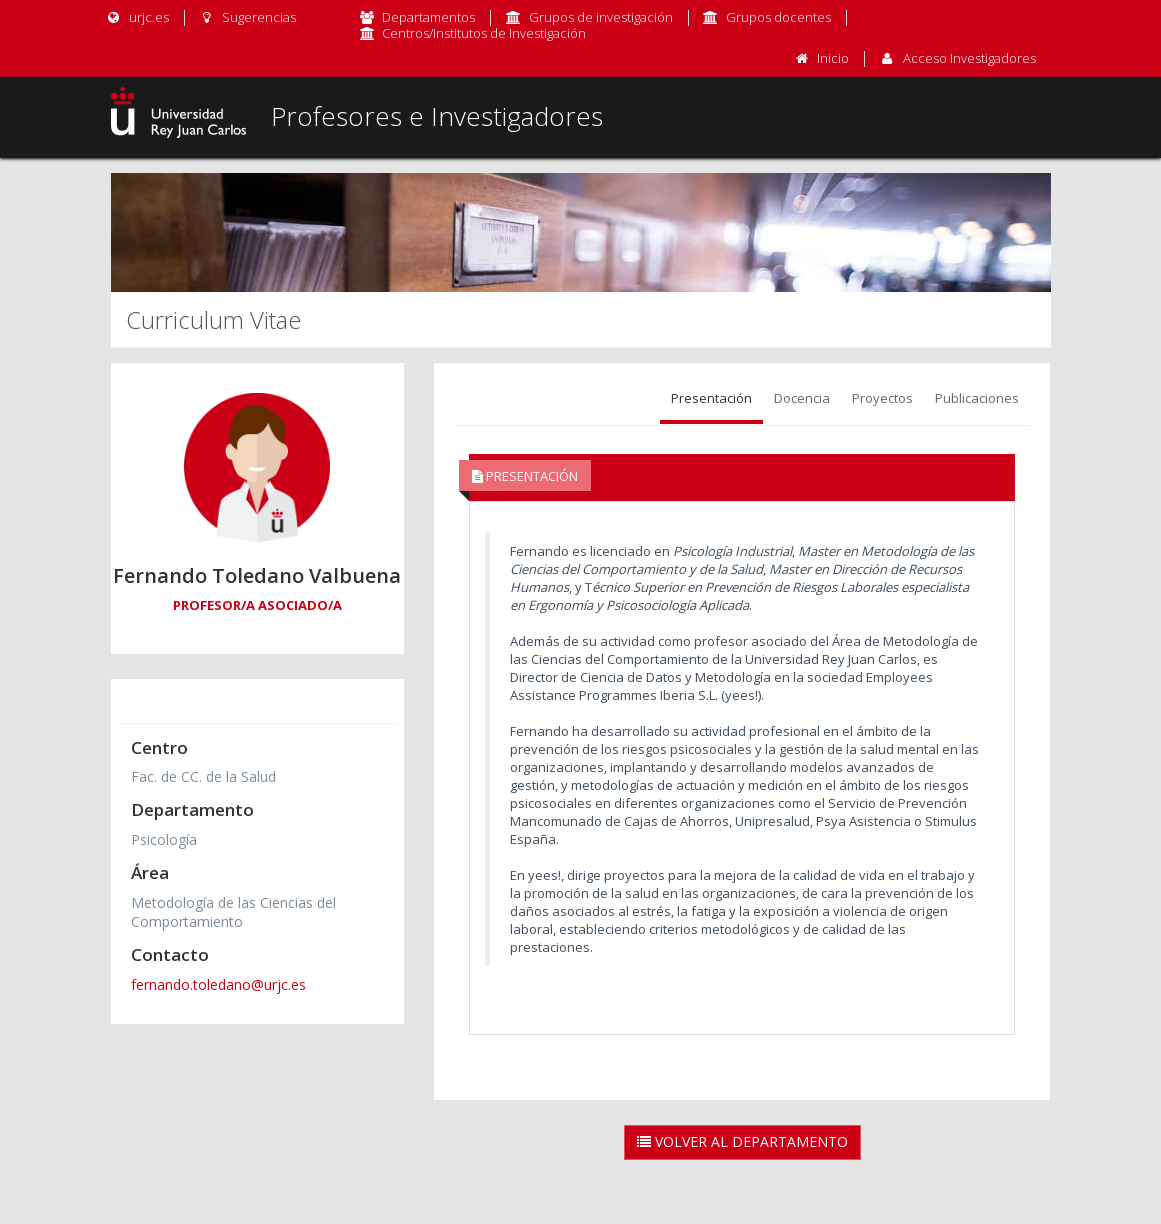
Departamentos (428, 17)
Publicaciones (977, 398)
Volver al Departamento (742, 1141)
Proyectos (882, 398)
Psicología (164, 839)
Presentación (711, 398)
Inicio (833, 58)
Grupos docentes (778, 17)
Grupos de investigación (601, 17)
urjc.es (137, 17)
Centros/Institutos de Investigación (484, 33)
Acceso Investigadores (969, 58)
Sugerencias (247, 17)
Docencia (802, 398)
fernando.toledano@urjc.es (218, 984)
